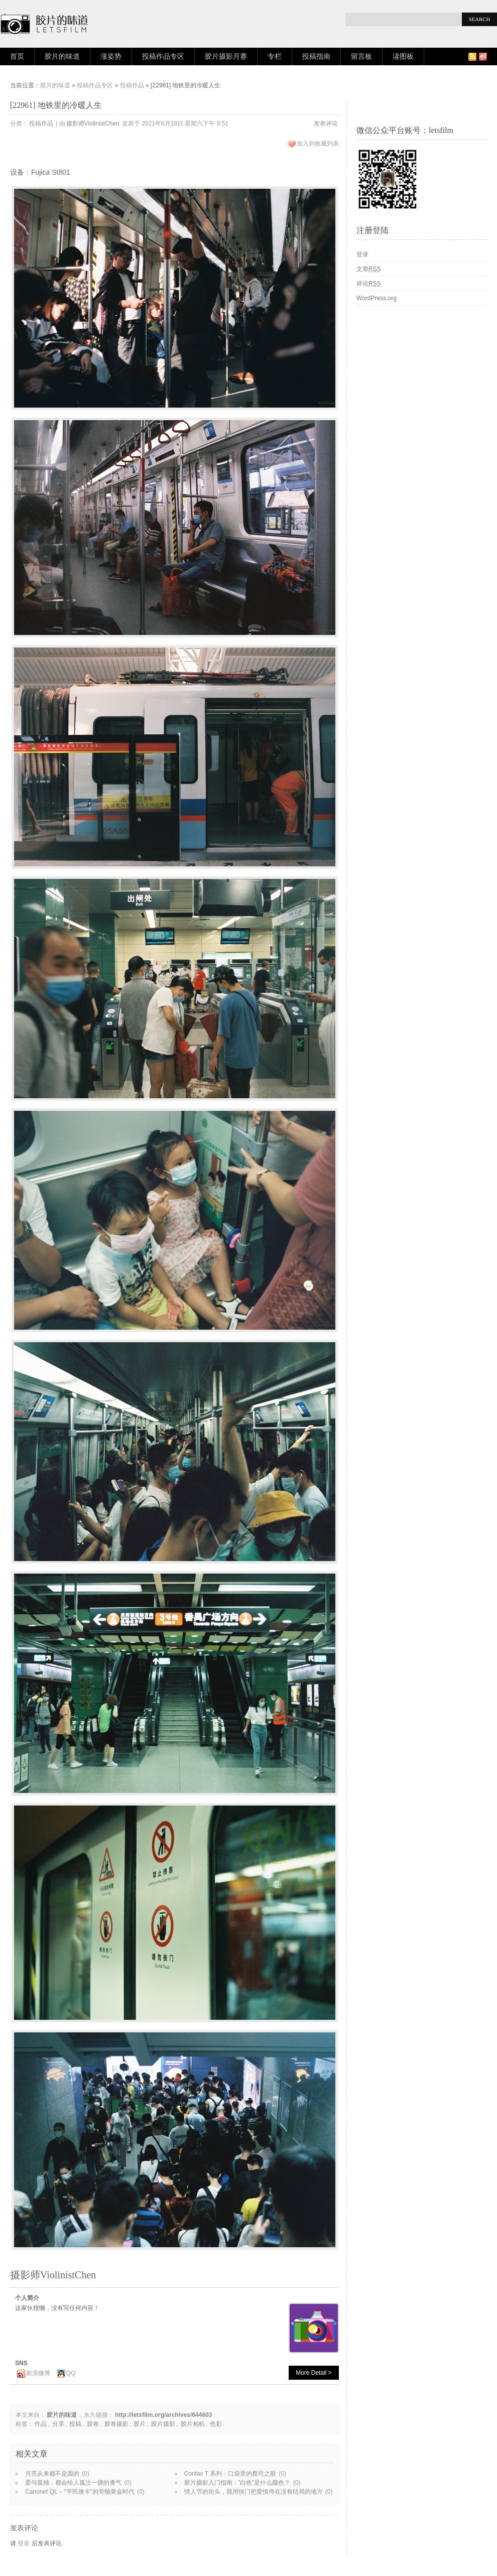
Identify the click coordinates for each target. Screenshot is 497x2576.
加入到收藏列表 (318, 143)
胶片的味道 (62, 56)
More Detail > (314, 2372)
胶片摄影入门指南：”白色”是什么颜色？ (237, 2482)
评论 (368, 283)
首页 (17, 56)
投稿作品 (132, 85)
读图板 (403, 56)
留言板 (361, 56)
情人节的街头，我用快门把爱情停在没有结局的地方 (253, 2491)
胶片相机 (193, 2423)
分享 (58, 2423)
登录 (24, 2543)
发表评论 (326, 123)
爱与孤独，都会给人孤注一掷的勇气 (73, 2482)
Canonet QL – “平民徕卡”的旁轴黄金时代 (80, 2491)
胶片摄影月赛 (226, 56)
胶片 (140, 2423)
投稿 (75, 2423)
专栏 (275, 56)
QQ (71, 2373)
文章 (368, 269)
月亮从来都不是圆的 (52, 2473)
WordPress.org (376, 298)
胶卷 (93, 2423)
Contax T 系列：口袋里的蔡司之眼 (230, 2473)
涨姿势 (110, 56)
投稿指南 (316, 56)
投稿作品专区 (163, 56)
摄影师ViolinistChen (92, 123)
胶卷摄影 (116, 2423)
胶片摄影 (163, 2423)
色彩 (216, 2423)
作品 (41, 2423)
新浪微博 (38, 2373)
